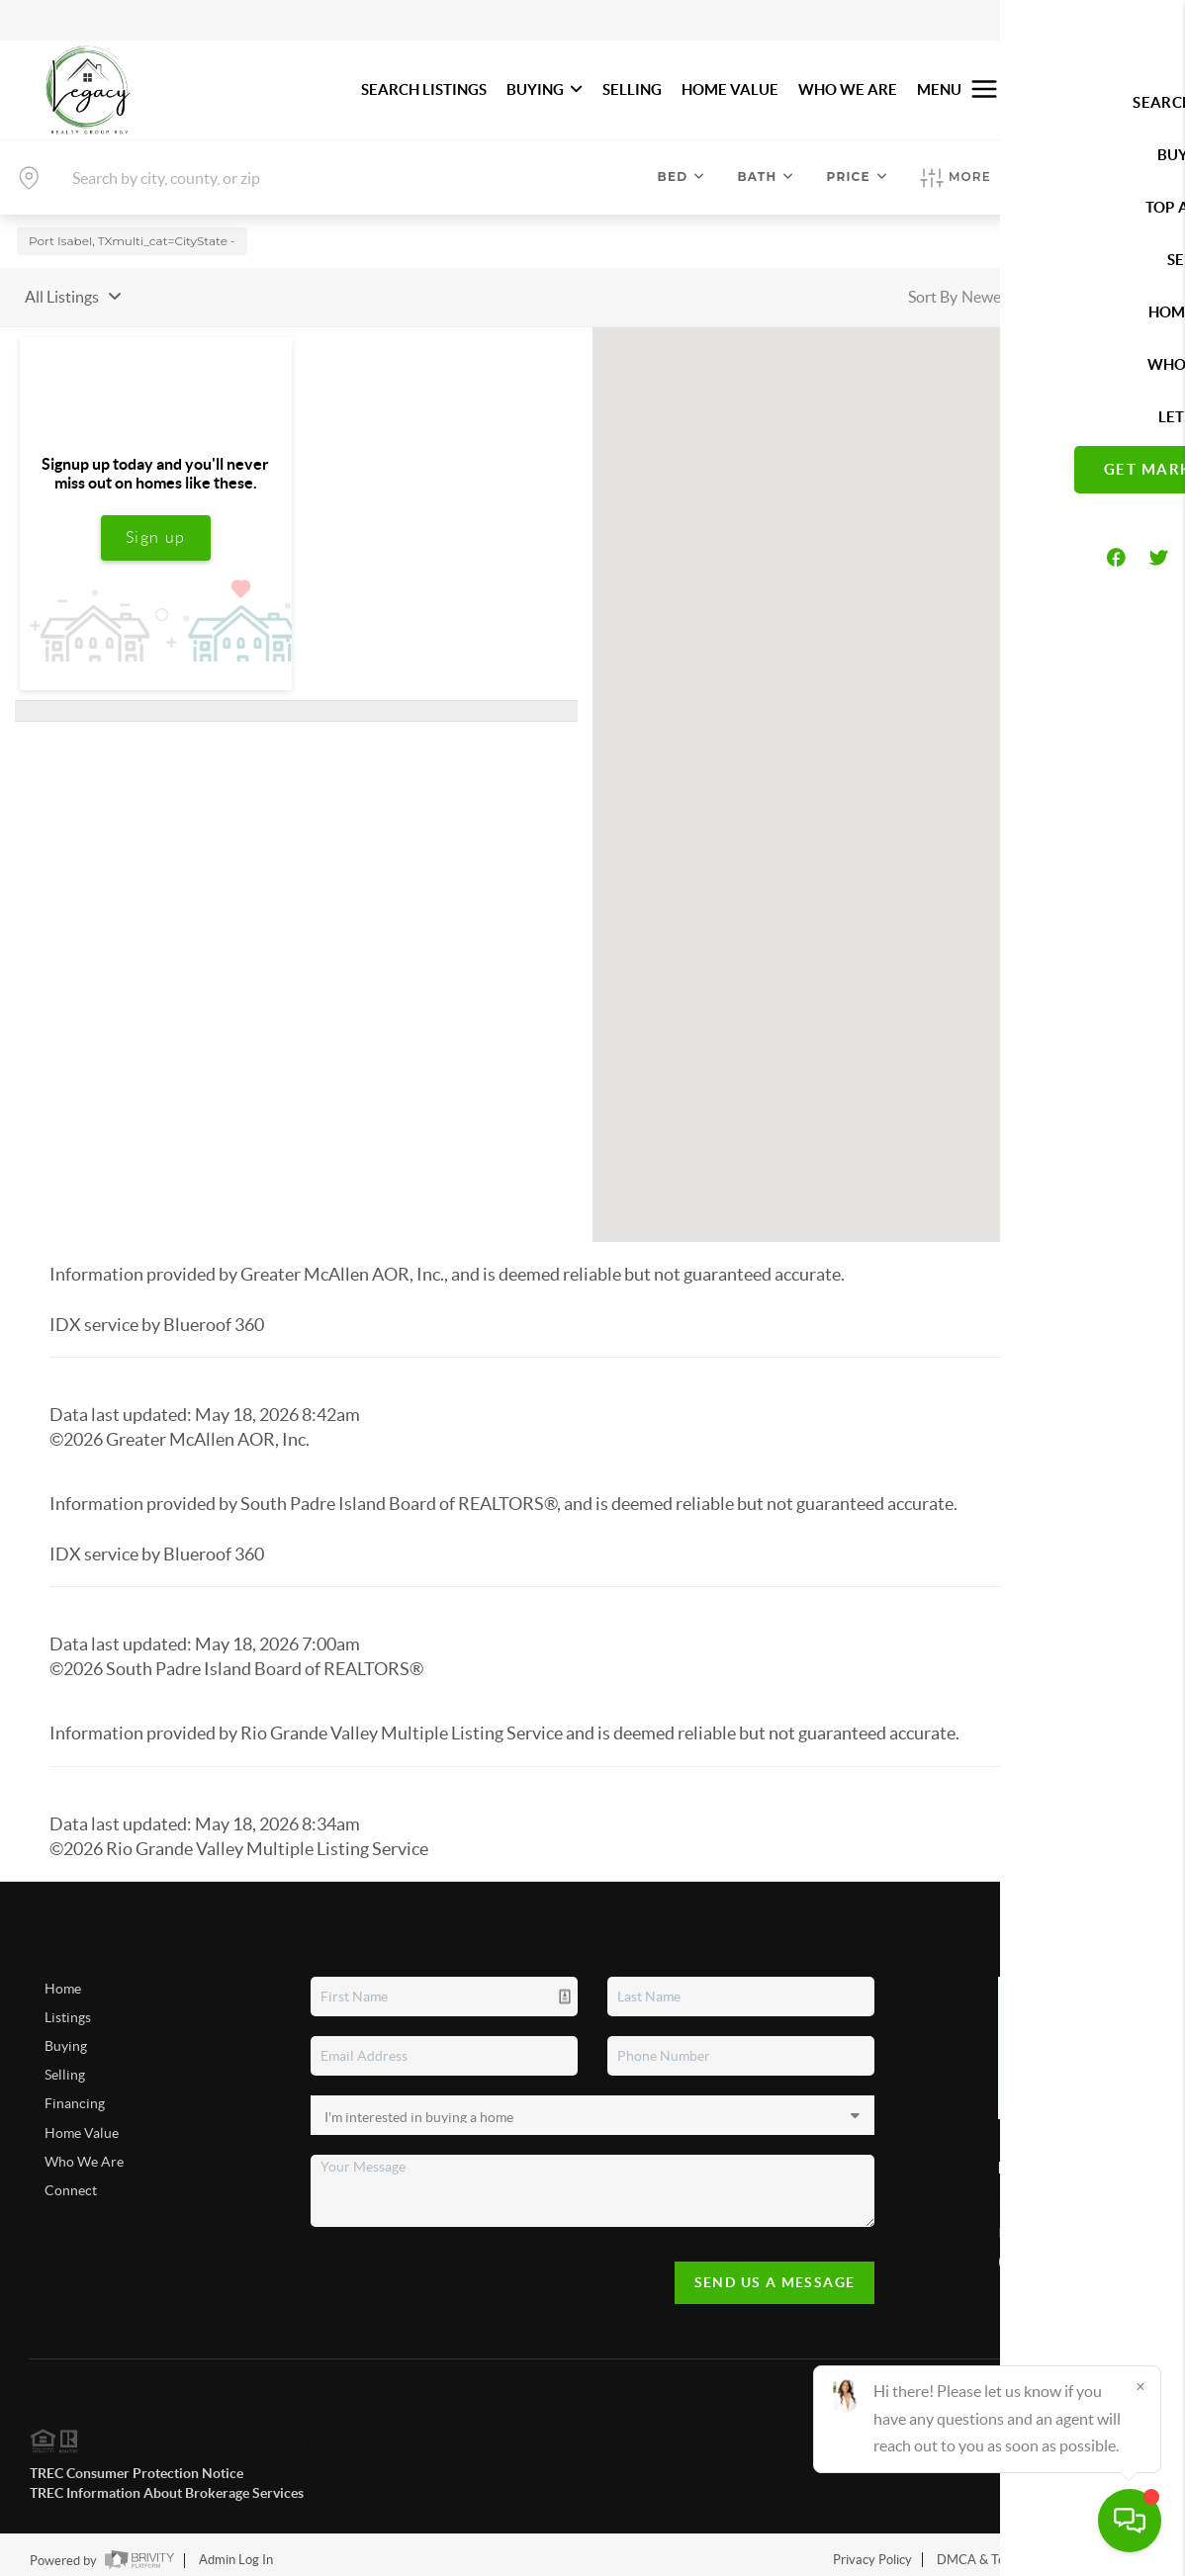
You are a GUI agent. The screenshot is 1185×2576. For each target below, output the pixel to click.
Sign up (156, 528)
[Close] (1140, 2386)
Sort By (932, 288)
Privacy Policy (872, 2550)
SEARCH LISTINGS (424, 89)
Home (63, 1980)
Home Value (82, 2124)
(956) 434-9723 (1045, 2253)
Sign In (1108, 21)
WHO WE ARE (847, 89)
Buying (66, 2037)
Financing (75, 2095)
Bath (765, 176)
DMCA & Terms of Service (1011, 2550)
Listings (68, 2008)
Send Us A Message (775, 2273)
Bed (682, 176)
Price (857, 176)
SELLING (632, 89)
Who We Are (84, 2153)
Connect (71, 2181)
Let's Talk (1075, 89)
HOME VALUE (730, 89)
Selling (65, 2067)
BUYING (544, 89)
